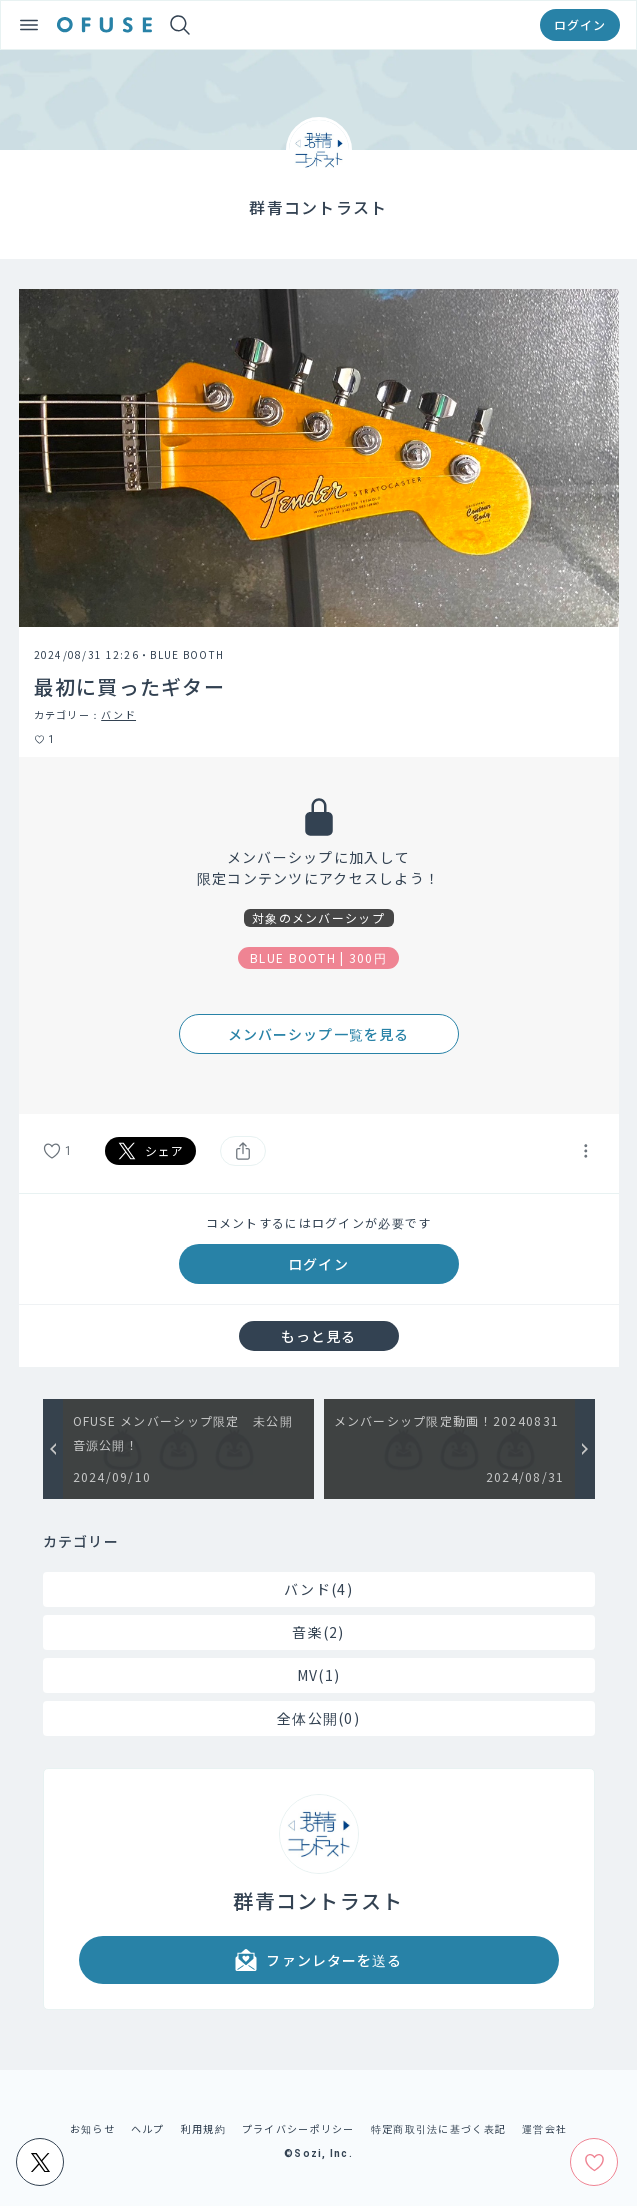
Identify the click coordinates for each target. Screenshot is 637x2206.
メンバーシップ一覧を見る (318, 1034)
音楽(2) (318, 1632)
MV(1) (318, 1675)
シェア (151, 1151)
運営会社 (544, 2128)
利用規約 (203, 2128)
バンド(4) (318, 1589)
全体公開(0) (318, 1718)
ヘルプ (148, 2128)
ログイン (580, 24)
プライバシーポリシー (298, 2128)
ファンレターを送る (318, 1960)
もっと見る (319, 1336)
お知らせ (92, 2128)
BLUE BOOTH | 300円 (318, 957)
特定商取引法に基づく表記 (438, 2128)
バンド (118, 714)
